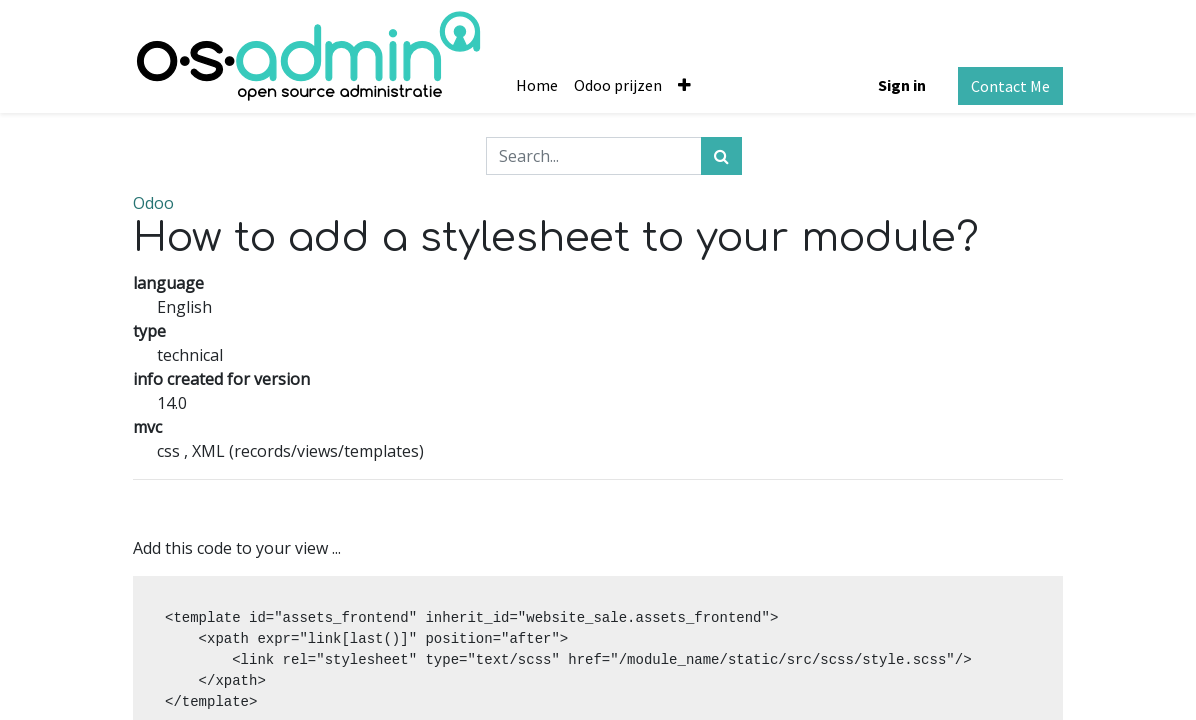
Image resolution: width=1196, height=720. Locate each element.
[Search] (721, 156)
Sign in (902, 85)
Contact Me (1010, 86)
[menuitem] (537, 85)
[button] (684, 85)
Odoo (153, 203)
